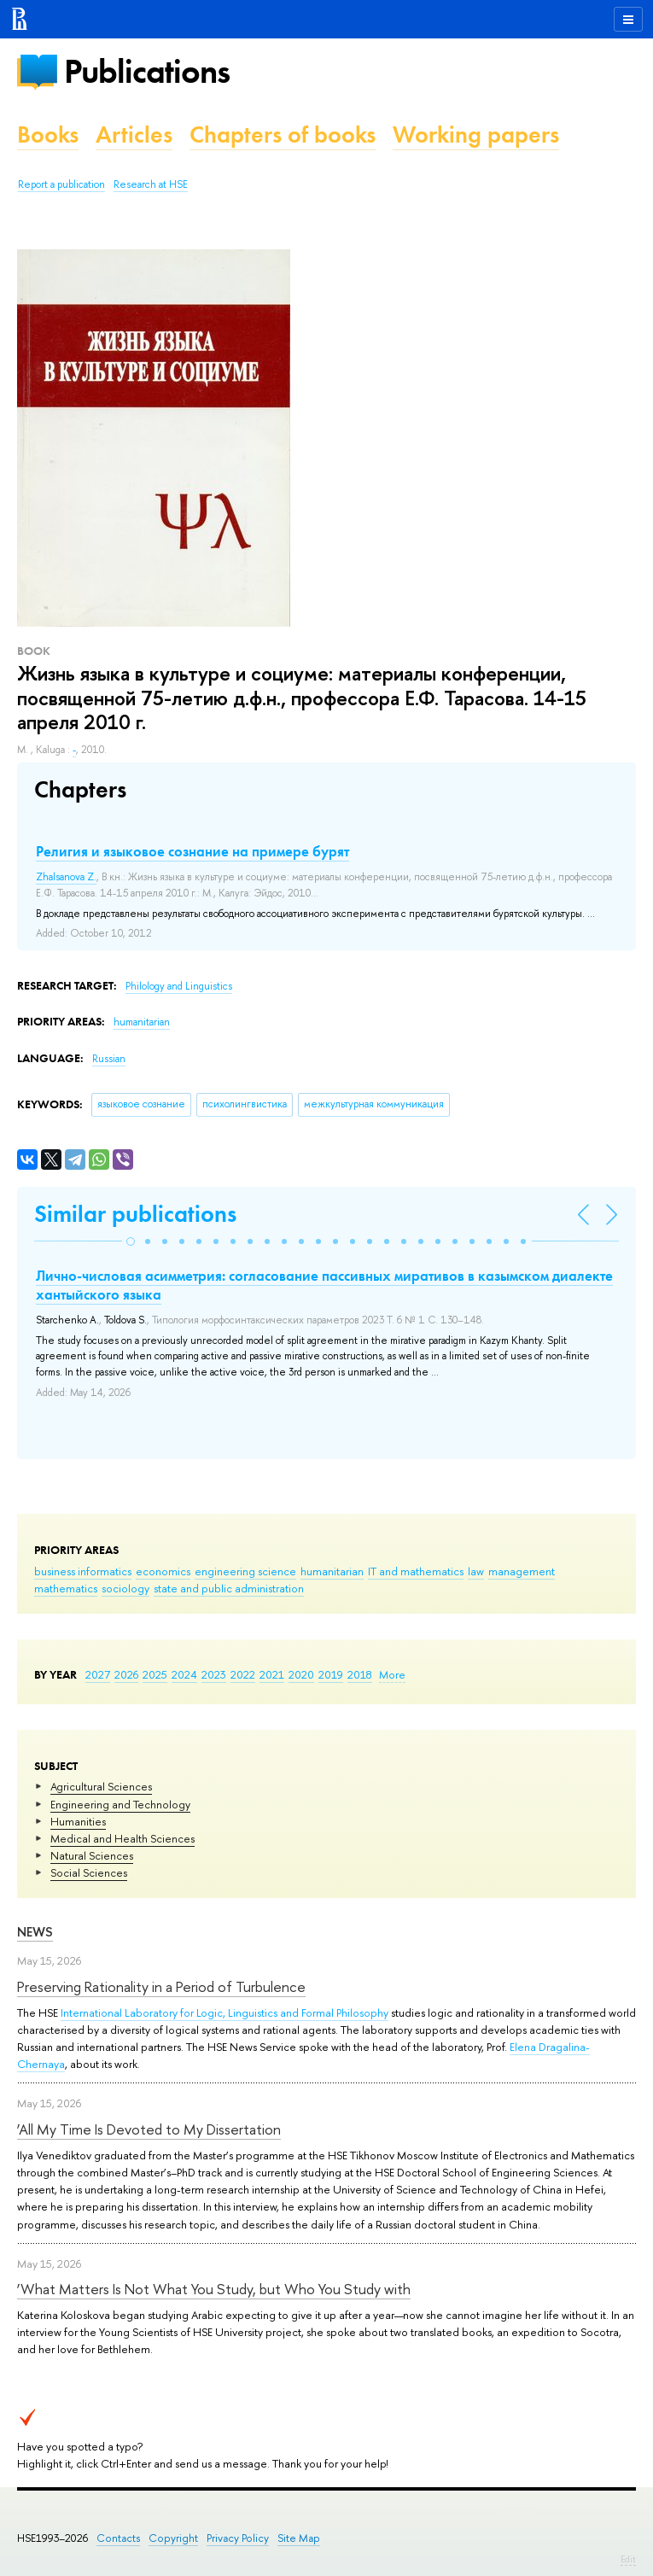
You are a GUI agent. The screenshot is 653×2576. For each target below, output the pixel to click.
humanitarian (332, 1571)
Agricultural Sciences (101, 1786)
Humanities (78, 1821)
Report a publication (61, 184)
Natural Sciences (91, 1855)
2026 (126, 1674)
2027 (97, 1674)
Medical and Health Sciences (122, 1838)
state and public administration (229, 1588)
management (521, 1571)
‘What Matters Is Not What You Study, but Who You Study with (214, 2289)
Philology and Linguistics (178, 986)
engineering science (245, 1571)
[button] (130, 1241)
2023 (213, 1674)
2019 (330, 1674)
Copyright (173, 2538)
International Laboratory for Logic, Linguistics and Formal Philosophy (224, 2012)
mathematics (65, 1588)
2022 (242, 1674)
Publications (147, 71)
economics (163, 1571)
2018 (359, 1674)
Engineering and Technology (120, 1804)
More (392, 1674)
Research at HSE (151, 184)
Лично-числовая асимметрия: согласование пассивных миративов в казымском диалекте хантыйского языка (324, 1285)
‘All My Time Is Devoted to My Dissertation (149, 2129)
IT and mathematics (416, 1571)
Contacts (118, 2538)
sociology (125, 1588)
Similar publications (135, 1214)
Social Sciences (88, 1872)
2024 (184, 1674)
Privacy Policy (238, 2538)
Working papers (476, 134)
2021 (271, 1674)
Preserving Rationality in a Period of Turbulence (161, 1986)
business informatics (82, 1571)
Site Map (298, 2538)
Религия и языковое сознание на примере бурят (192, 851)
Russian (108, 1059)
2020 (301, 1674)
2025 (155, 1674)
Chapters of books (282, 134)
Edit (628, 2559)
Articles (134, 134)
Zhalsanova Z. (66, 877)
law (476, 1571)
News (35, 1932)
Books (48, 134)
